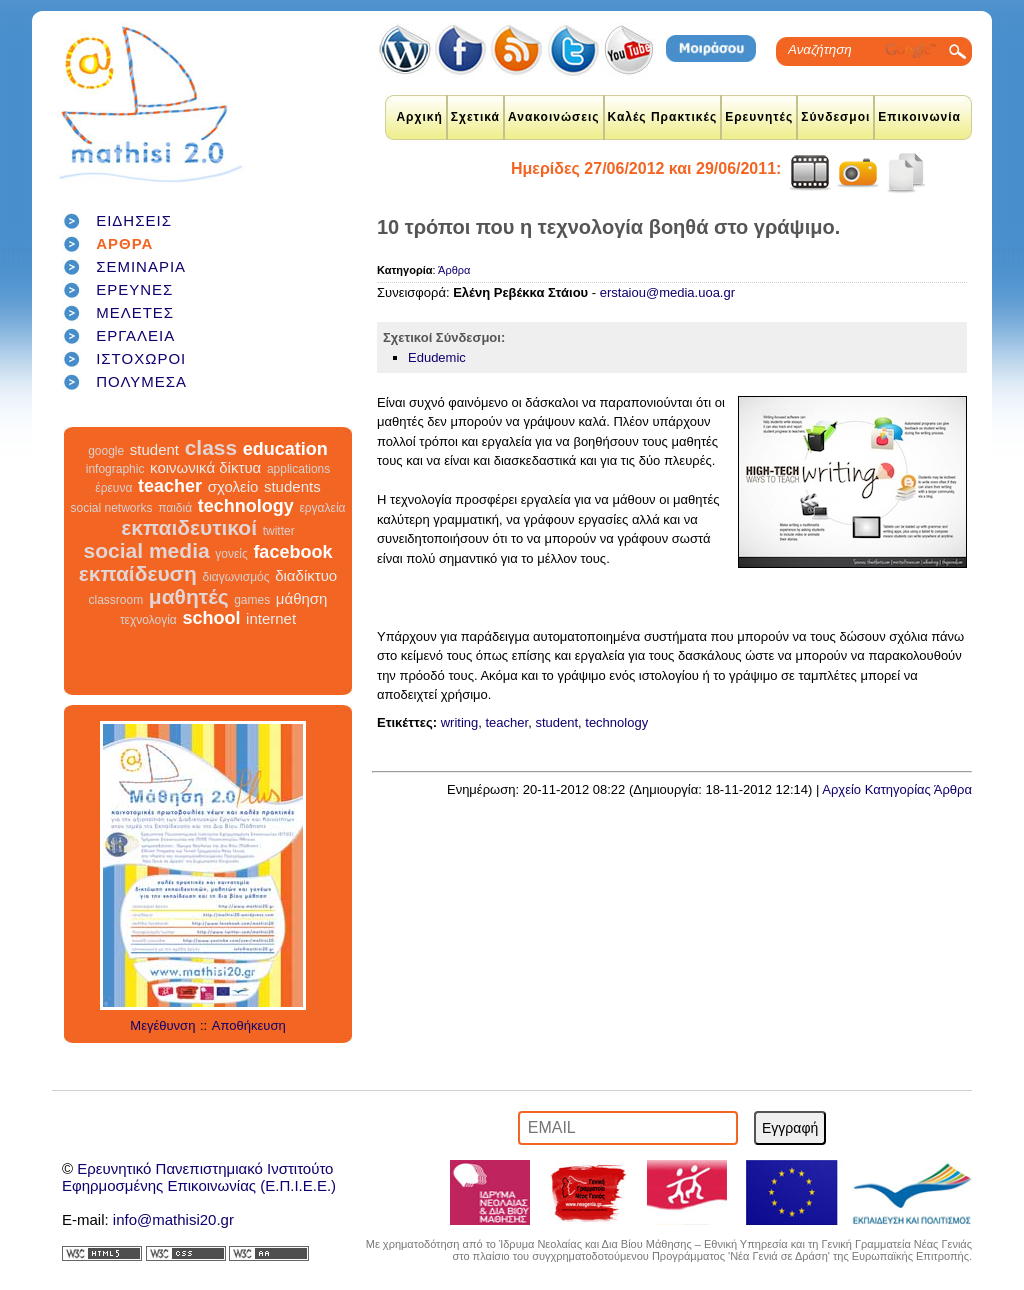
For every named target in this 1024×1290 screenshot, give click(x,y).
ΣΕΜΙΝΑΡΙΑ (141, 266)
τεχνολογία (148, 620)
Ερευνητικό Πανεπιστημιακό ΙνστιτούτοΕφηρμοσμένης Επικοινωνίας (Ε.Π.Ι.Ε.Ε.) (199, 1177)
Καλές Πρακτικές (663, 117)
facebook (292, 552)
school (211, 618)
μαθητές (189, 596)
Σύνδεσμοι (835, 117)
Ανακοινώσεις (554, 117)
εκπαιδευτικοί (189, 527)
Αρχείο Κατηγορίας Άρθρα (897, 789)
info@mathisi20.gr (173, 1219)
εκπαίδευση (138, 573)
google (106, 451)
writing (460, 722)
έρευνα (113, 488)
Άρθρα (454, 270)
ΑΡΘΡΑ (124, 243)
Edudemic (437, 357)
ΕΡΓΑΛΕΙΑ (135, 335)
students (292, 486)
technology (246, 506)
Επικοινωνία (919, 117)
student (154, 449)
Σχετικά (475, 117)
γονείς (231, 554)
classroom (116, 600)
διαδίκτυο (306, 575)
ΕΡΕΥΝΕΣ (134, 289)
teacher (170, 486)
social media (147, 550)
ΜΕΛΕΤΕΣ (135, 312)
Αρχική (419, 117)
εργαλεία (322, 508)
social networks (112, 508)
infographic (115, 469)
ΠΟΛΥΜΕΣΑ (141, 381)
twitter (279, 531)
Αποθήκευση (249, 1025)
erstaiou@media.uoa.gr (667, 292)
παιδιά (175, 508)
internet (271, 618)
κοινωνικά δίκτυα (205, 467)
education (285, 449)
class (211, 447)
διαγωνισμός (235, 577)
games (252, 600)
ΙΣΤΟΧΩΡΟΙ (141, 358)
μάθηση (302, 598)
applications (298, 469)
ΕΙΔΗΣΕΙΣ (134, 220)
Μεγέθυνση (162, 1025)
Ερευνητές (759, 117)
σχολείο (233, 486)
